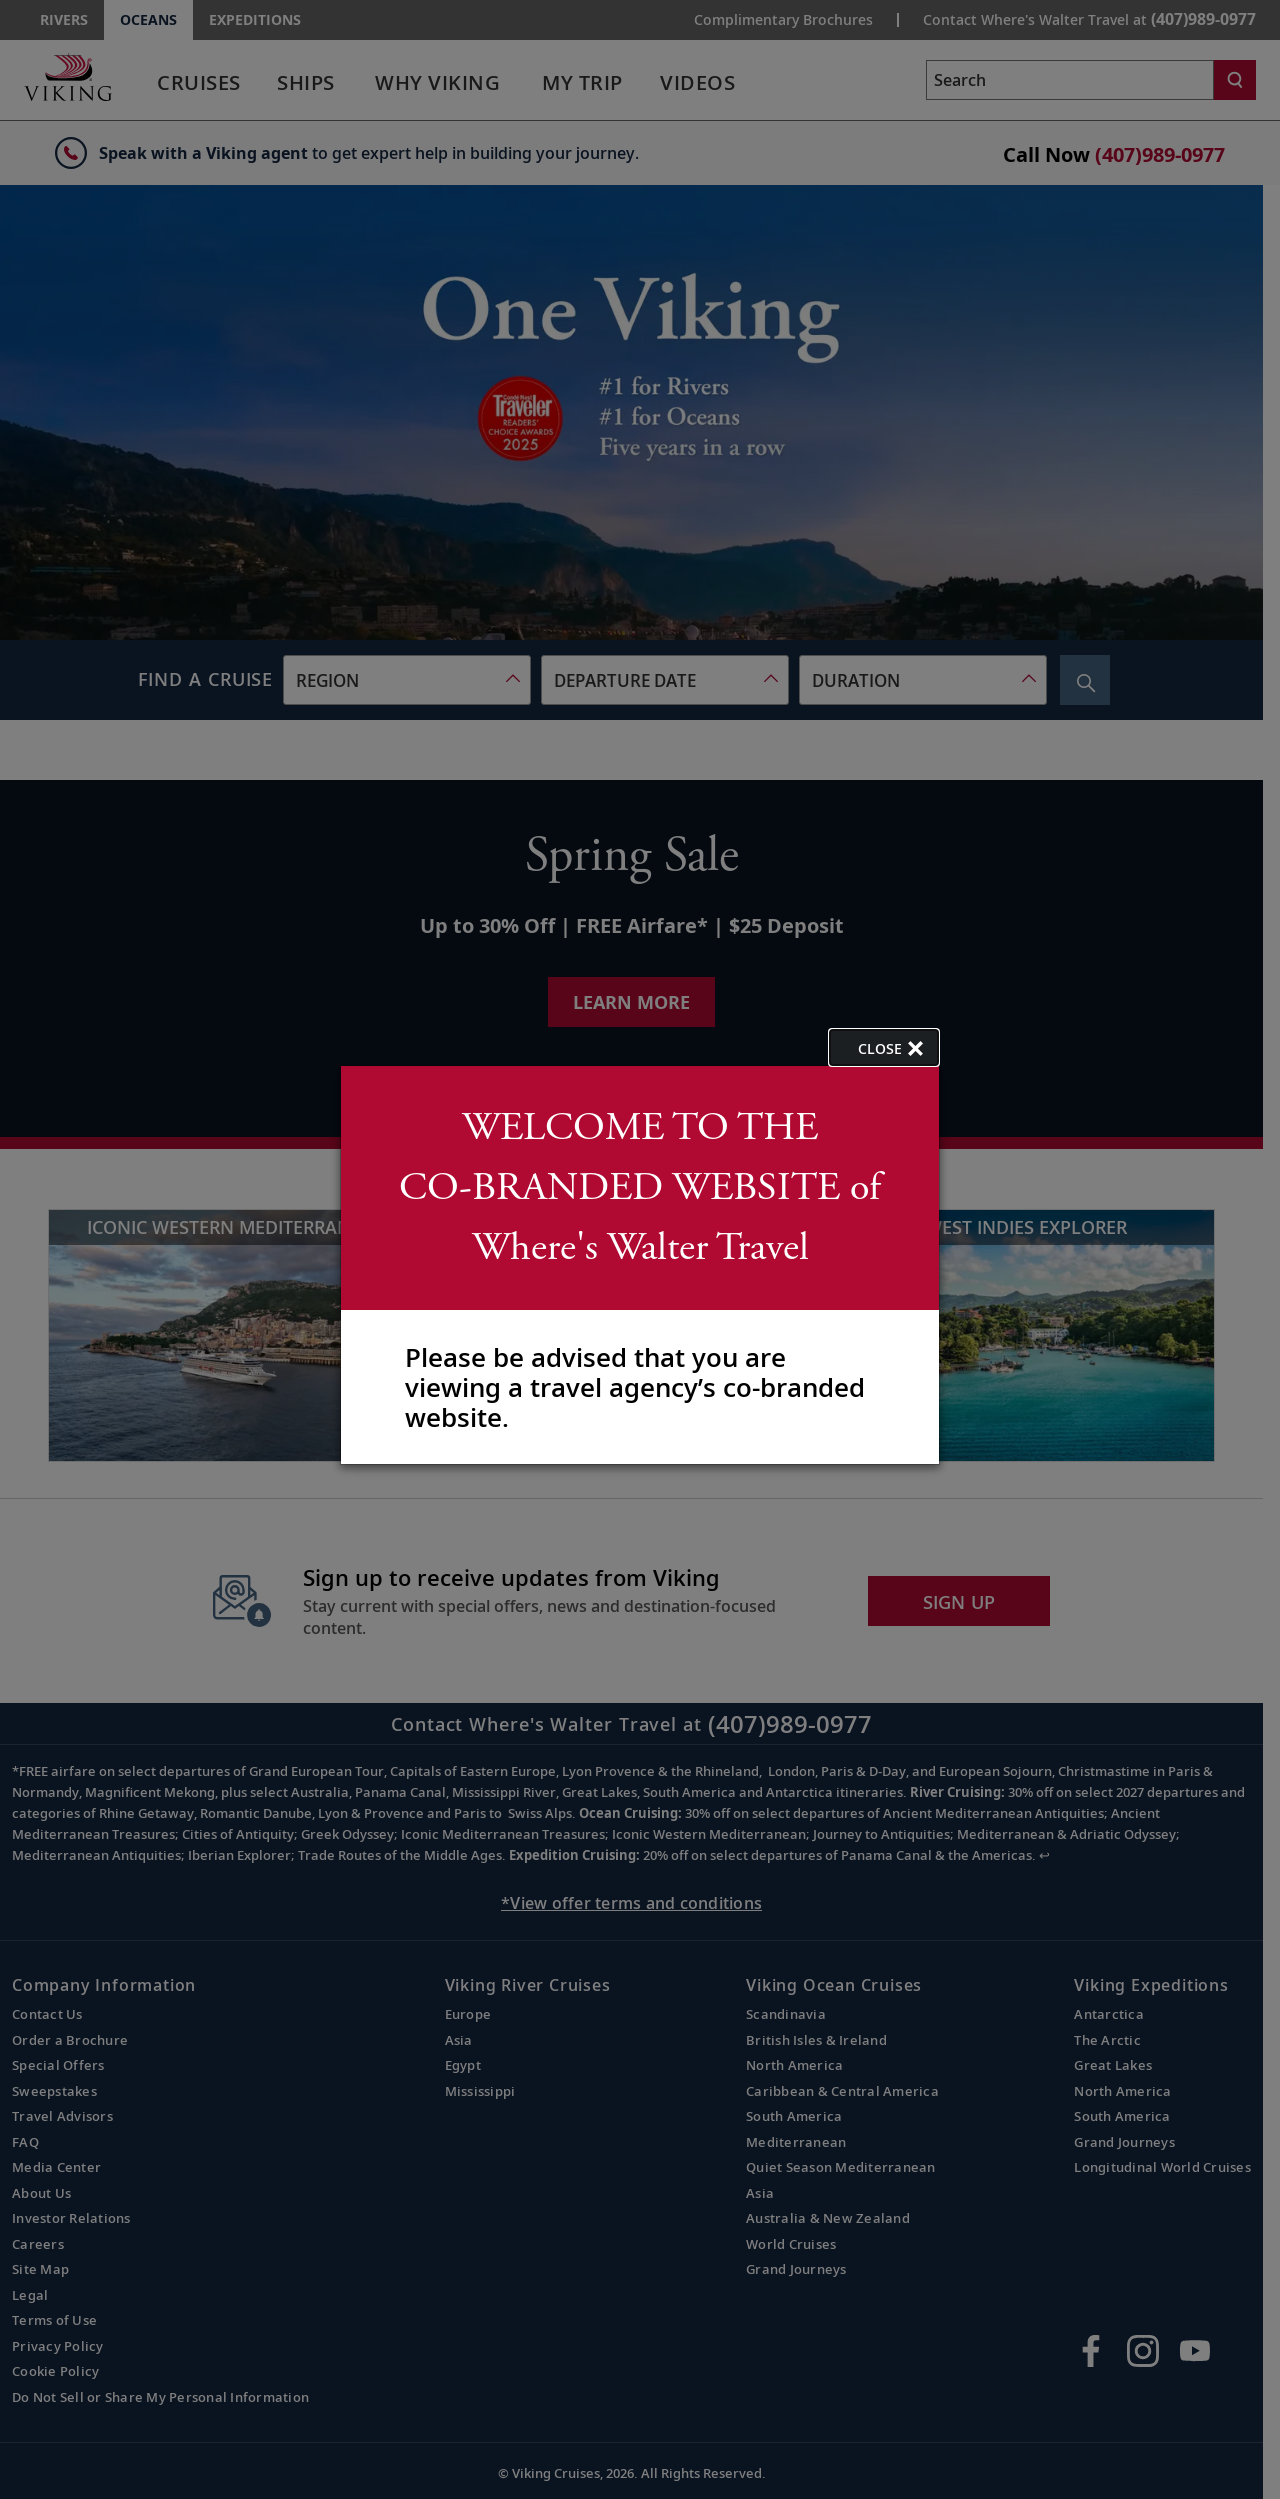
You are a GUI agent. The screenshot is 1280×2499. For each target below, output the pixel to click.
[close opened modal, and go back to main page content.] (884, 1047)
